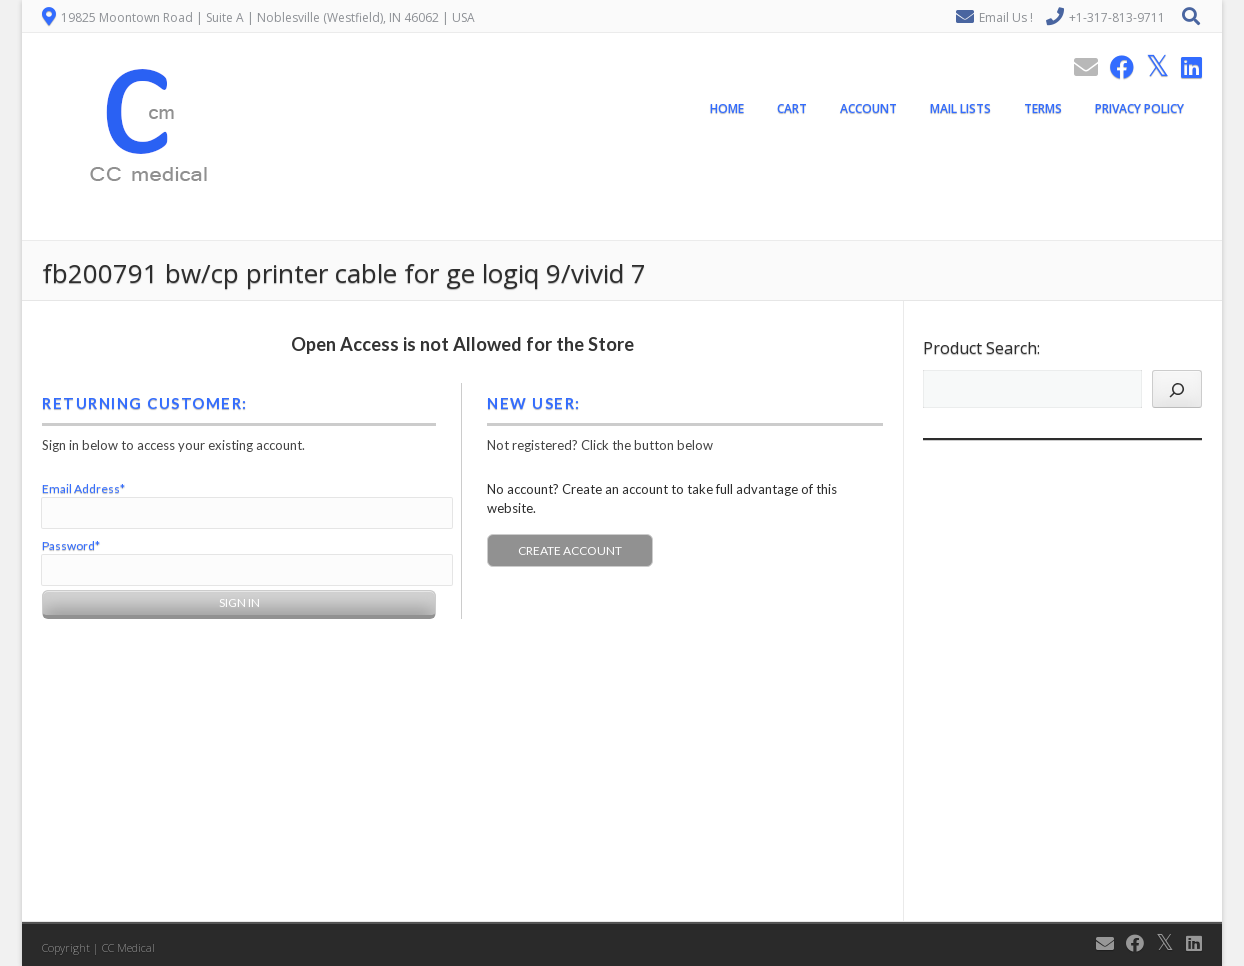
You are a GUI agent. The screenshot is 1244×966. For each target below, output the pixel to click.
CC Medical (128, 947)
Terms (1043, 108)
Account (868, 108)
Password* (71, 545)
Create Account (570, 550)
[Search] (1177, 389)
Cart (792, 108)
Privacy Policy (1139, 108)
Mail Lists (960, 108)
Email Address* (83, 488)
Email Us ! (1006, 17)
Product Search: (981, 348)
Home (727, 108)
